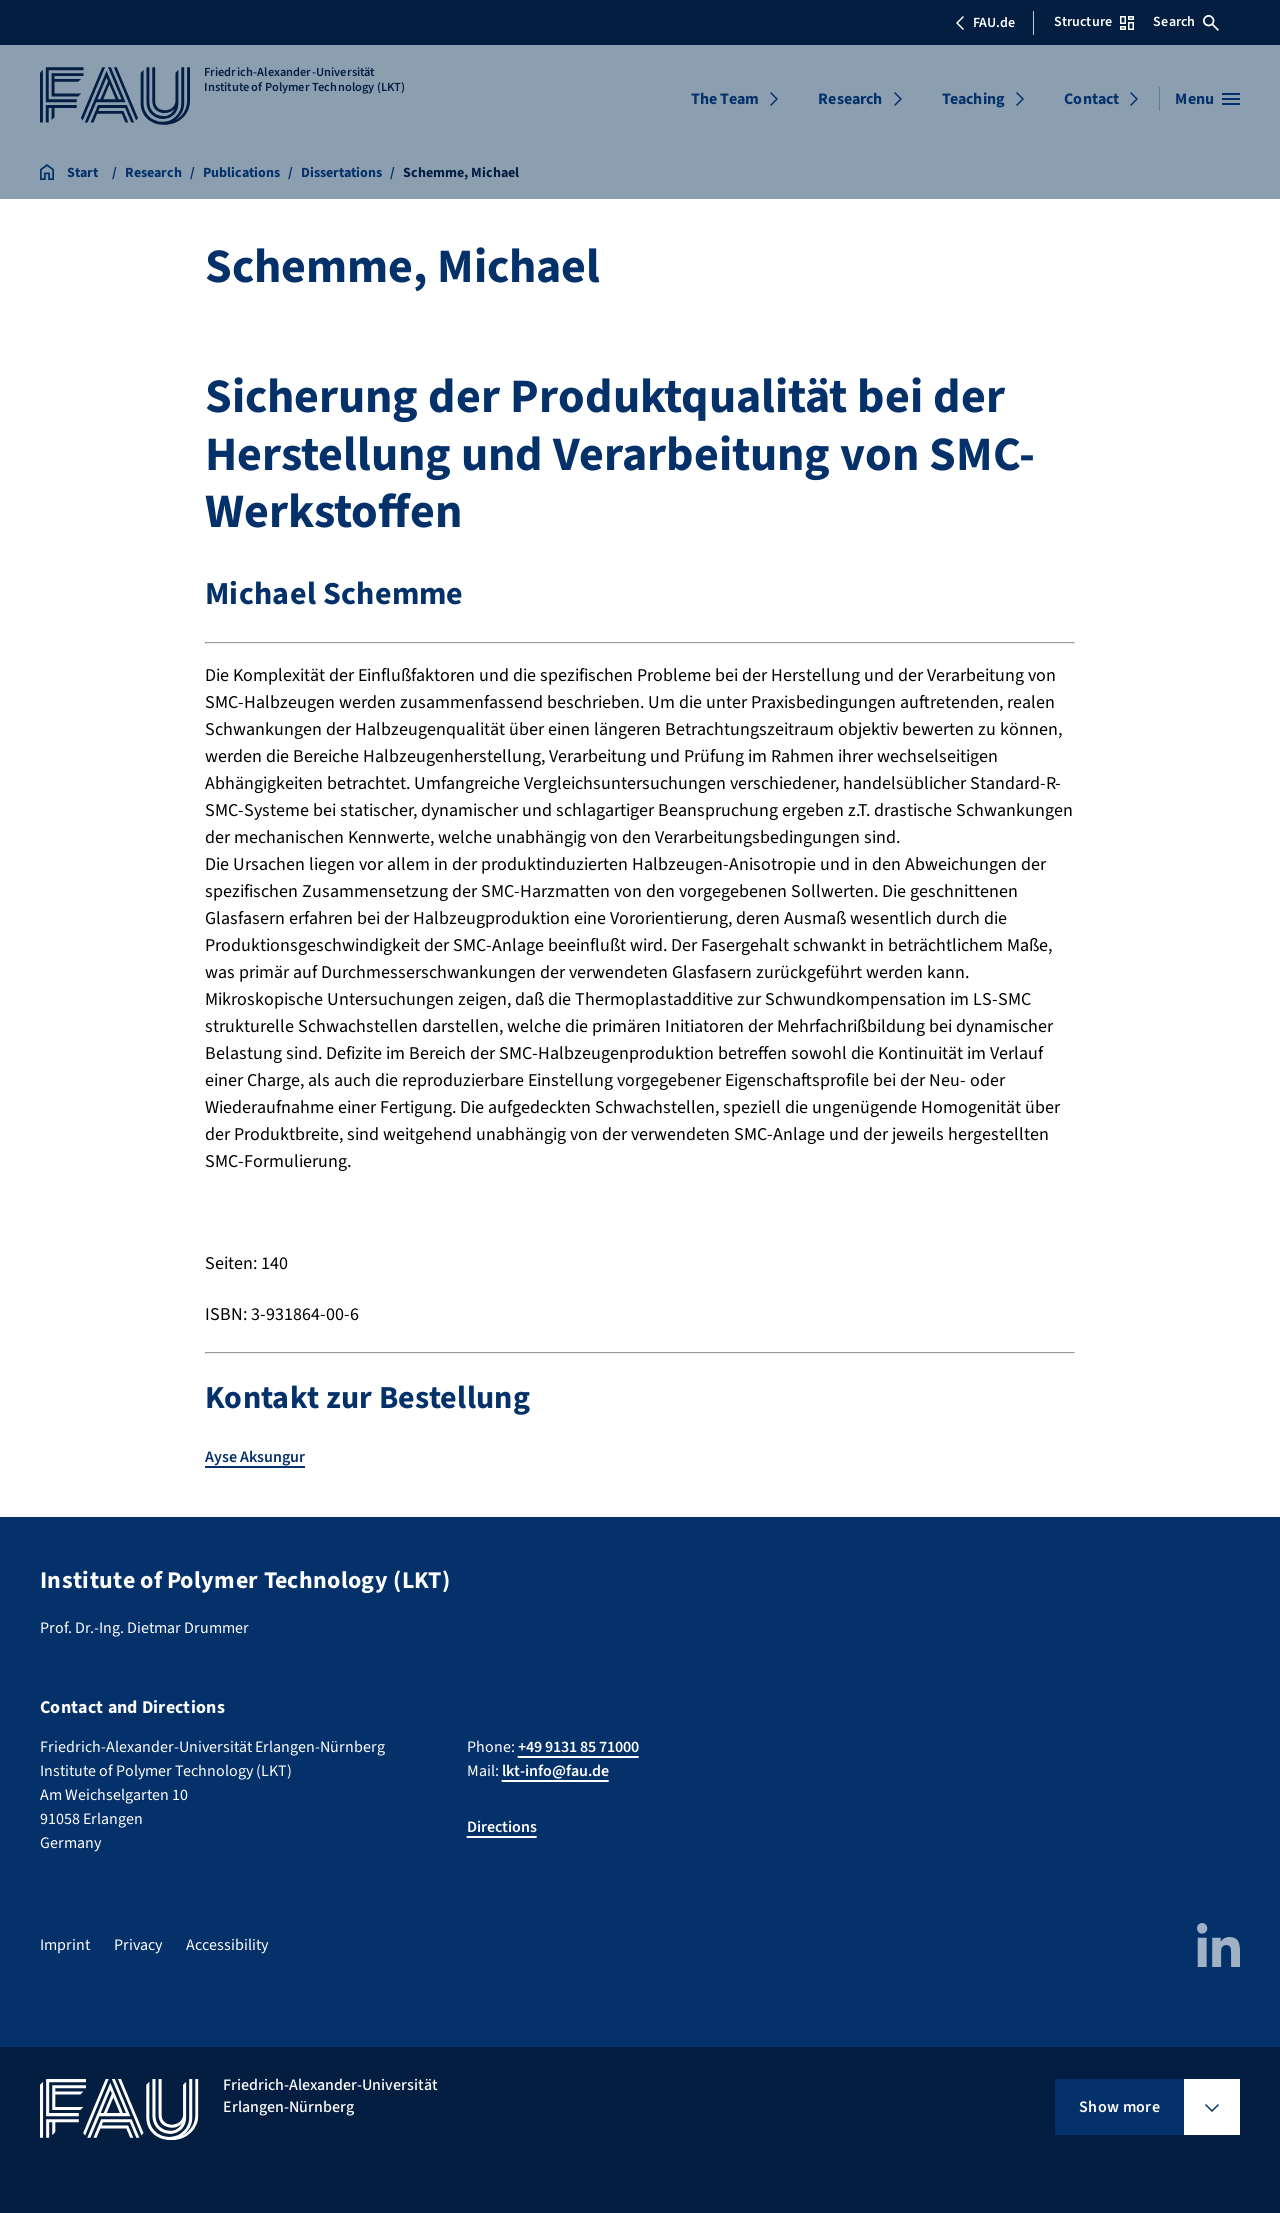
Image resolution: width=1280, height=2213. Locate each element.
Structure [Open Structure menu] (1094, 22)
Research (850, 99)
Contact (1091, 99)
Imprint (65, 1945)
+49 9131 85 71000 (578, 1747)
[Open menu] (1207, 99)
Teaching (973, 99)
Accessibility (227, 1945)
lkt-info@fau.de (555, 1771)
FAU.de (985, 23)
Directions (502, 1827)
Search (1186, 22)
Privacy (138, 1945)
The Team (725, 99)
